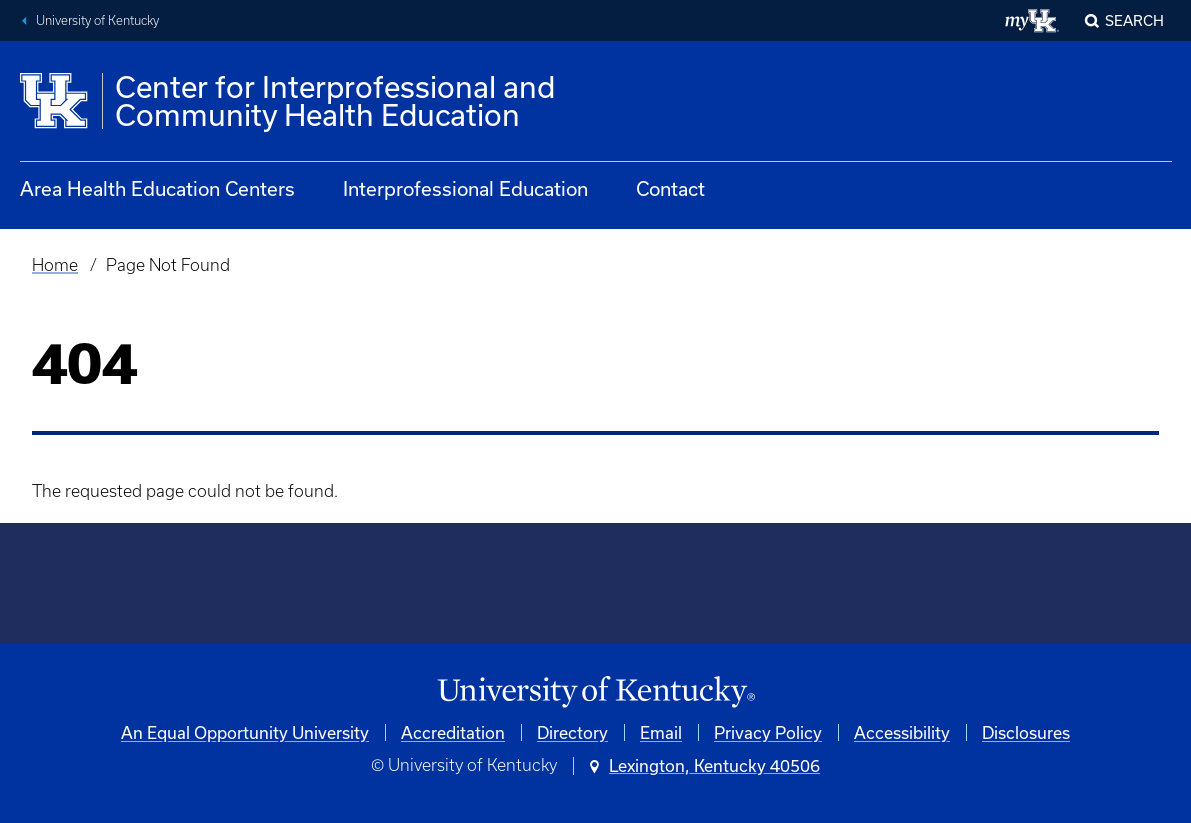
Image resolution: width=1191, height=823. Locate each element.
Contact (670, 188)
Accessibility (902, 732)
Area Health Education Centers (157, 188)
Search (1134, 20)
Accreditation (453, 732)
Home (55, 265)
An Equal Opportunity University (245, 732)
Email (661, 732)
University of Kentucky (97, 20)
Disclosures (1026, 732)
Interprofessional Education (465, 188)
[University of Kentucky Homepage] (595, 692)
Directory (572, 732)
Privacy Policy (768, 732)
